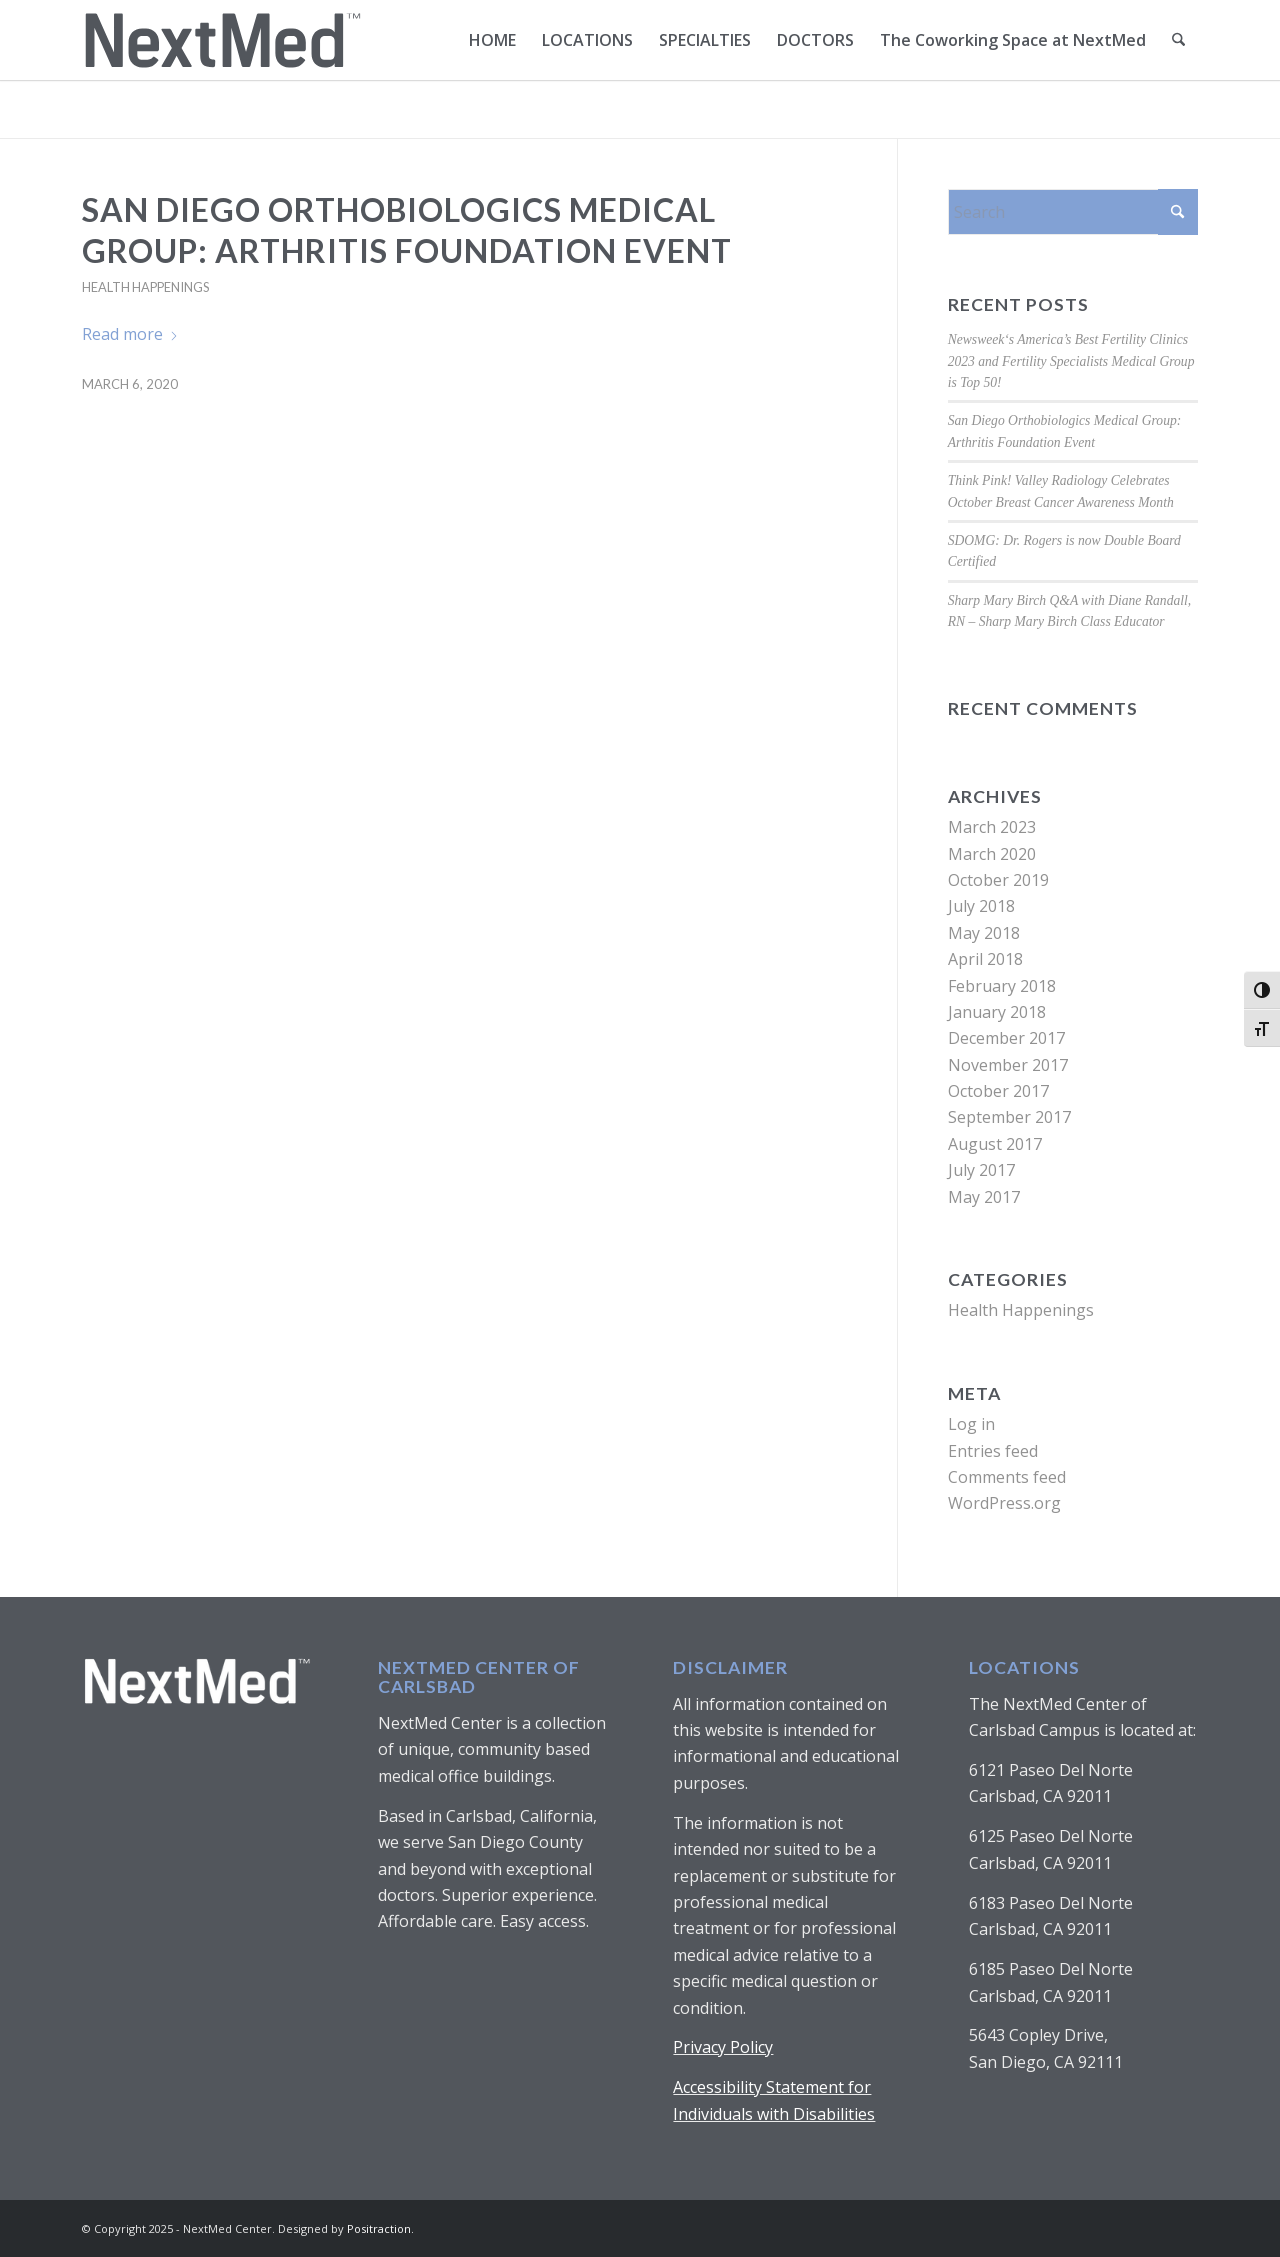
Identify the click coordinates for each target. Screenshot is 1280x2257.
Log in (971, 1424)
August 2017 (995, 1144)
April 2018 (985, 959)
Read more (130, 334)
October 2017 (998, 1091)
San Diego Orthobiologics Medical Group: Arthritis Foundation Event (407, 230)
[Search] (1179, 40)
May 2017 (984, 1197)
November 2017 (1008, 1065)
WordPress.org (1004, 1503)
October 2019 (998, 880)
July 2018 (981, 906)
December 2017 (1006, 1038)
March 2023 (992, 827)
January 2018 (997, 1012)
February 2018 (1002, 986)
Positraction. (380, 2228)
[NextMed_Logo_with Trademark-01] (222, 40)
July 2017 (981, 1170)
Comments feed (1007, 1477)
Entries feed (993, 1451)
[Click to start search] (1178, 212)
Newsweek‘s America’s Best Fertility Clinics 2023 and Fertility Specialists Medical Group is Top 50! (1071, 361)
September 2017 (1009, 1117)
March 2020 (992, 854)
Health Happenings (145, 287)
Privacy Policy (723, 2047)
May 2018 (984, 933)
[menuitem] (493, 40)
